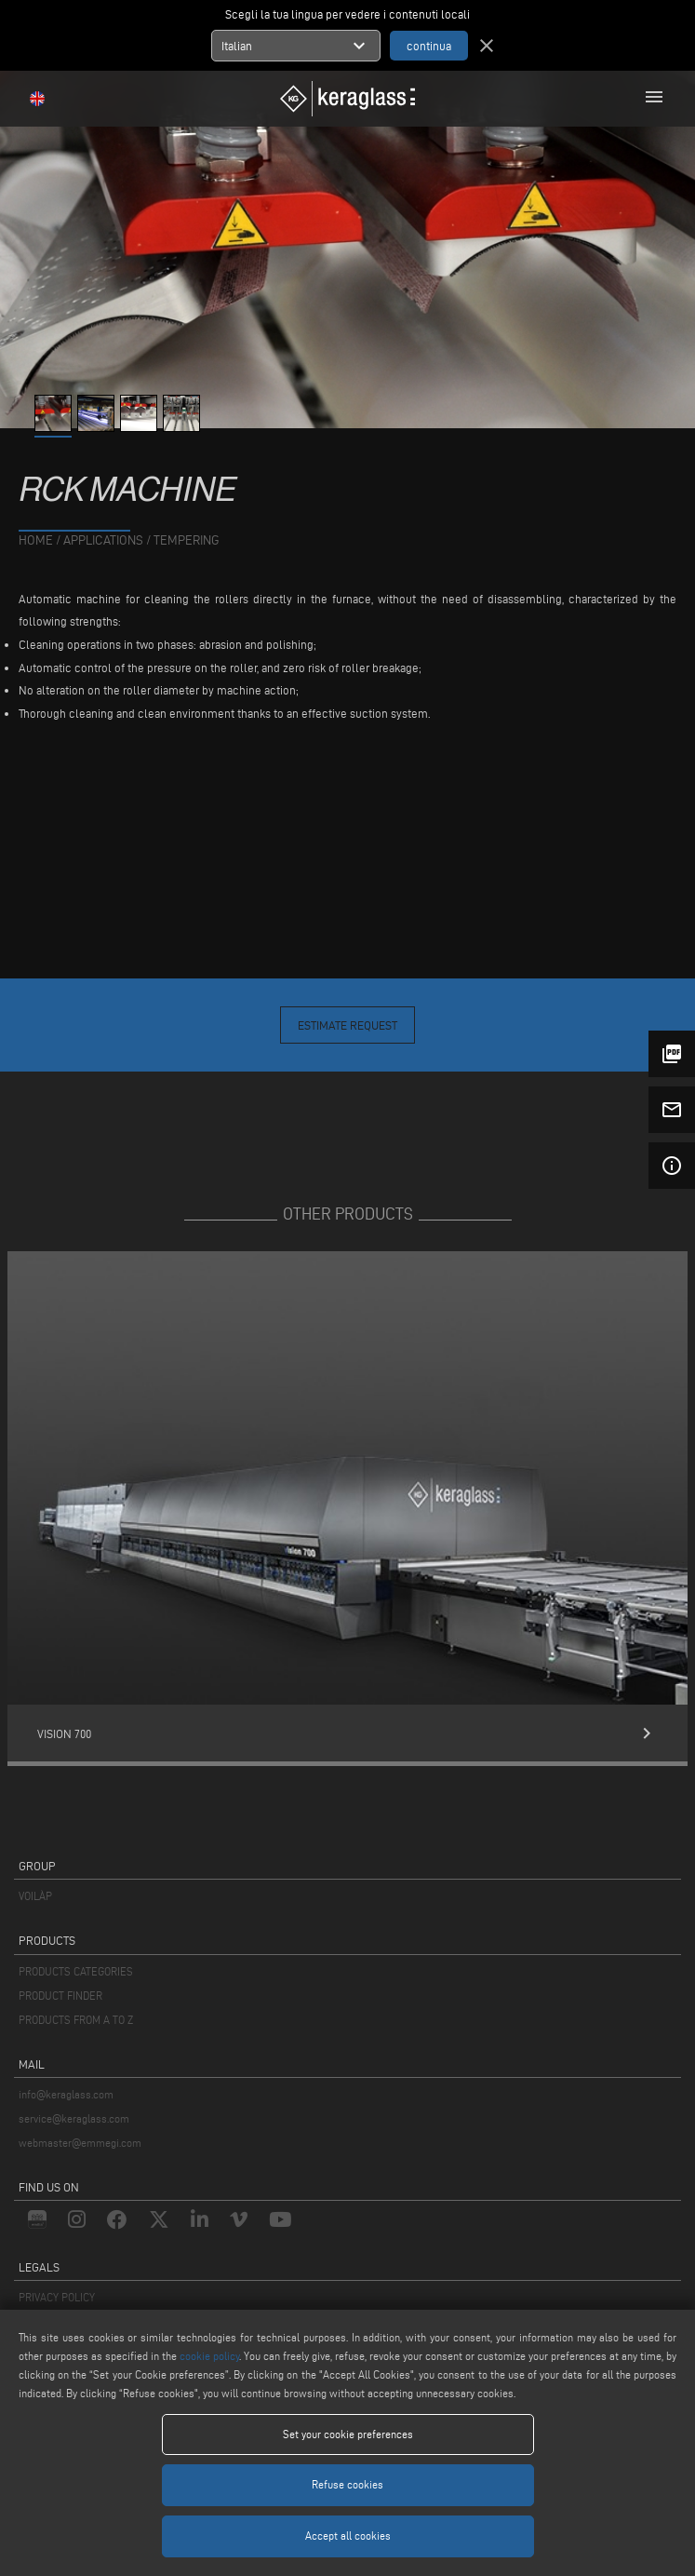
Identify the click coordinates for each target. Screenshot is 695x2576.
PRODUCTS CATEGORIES (76, 1971)
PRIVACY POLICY (57, 2297)
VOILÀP (35, 1896)
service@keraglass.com (74, 2118)
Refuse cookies (347, 2484)
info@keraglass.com (66, 2094)
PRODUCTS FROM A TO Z (76, 2020)
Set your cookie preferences (348, 2434)
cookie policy (209, 2356)
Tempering (187, 540)
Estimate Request (347, 1025)
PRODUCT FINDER (60, 1995)
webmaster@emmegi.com (80, 2143)
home (36, 540)
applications (103, 540)
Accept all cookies (348, 2535)
